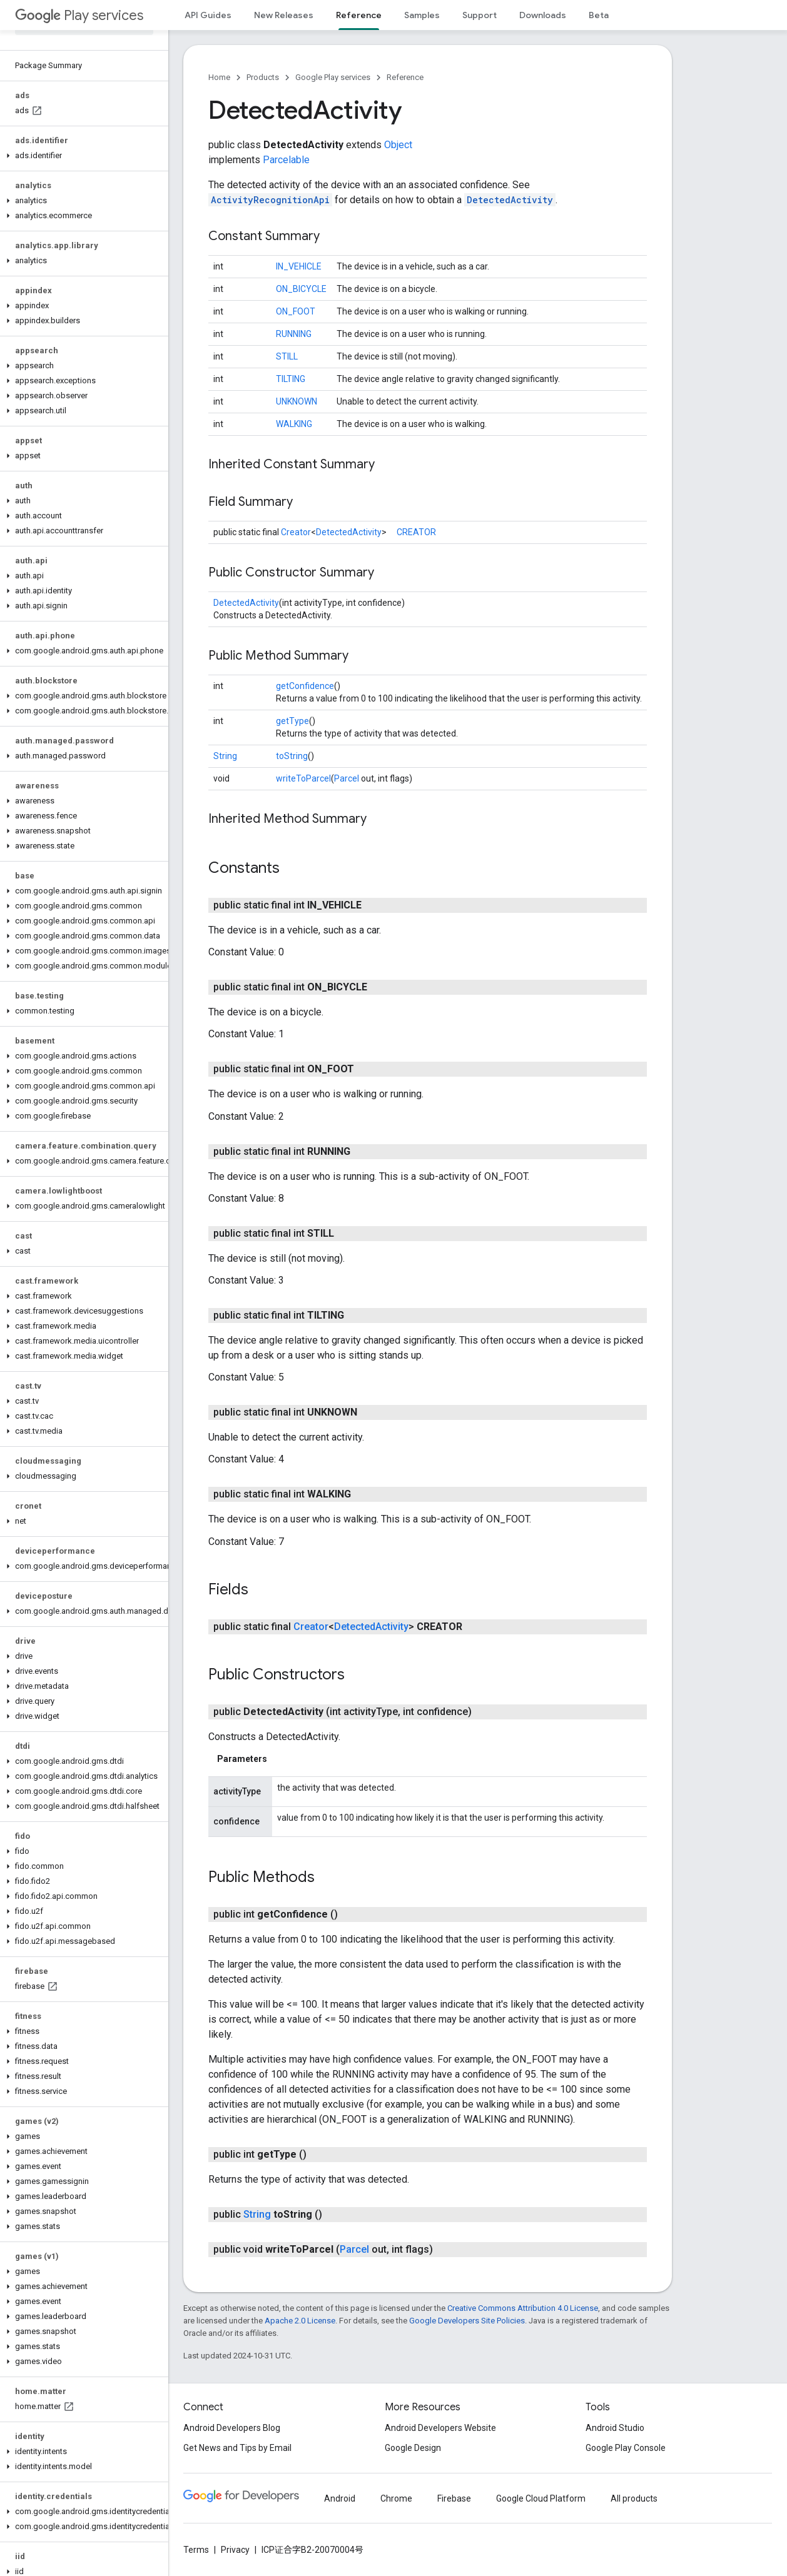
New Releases (283, 15)
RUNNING (294, 334)
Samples (422, 15)
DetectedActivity (510, 200)
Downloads (542, 15)
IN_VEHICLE (299, 266)
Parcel (346, 778)
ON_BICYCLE (301, 289)
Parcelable (286, 160)
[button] (81, 155)
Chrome (396, 2498)
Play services (79, 15)
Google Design (413, 2448)
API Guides (208, 15)
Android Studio (615, 2428)
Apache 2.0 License (300, 2320)
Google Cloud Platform (541, 2498)
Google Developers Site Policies (467, 2320)
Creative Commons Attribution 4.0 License (522, 2308)
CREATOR (416, 532)
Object (398, 145)
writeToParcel (303, 778)
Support (479, 15)
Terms (196, 2550)
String (225, 756)
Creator (296, 532)
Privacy (235, 2550)
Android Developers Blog (231, 2428)
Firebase (454, 2498)
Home (219, 77)
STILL (287, 356)
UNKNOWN (296, 401)
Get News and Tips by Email (237, 2448)
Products (262, 77)
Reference (405, 77)
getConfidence (305, 686)
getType (292, 721)
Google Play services (332, 77)
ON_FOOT (295, 311)
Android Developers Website (440, 2428)
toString (292, 756)
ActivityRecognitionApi (270, 200)
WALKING (294, 424)
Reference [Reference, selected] (359, 15)
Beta (599, 15)
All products (634, 2498)
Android (339, 2498)
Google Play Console (626, 2448)
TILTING (290, 379)
